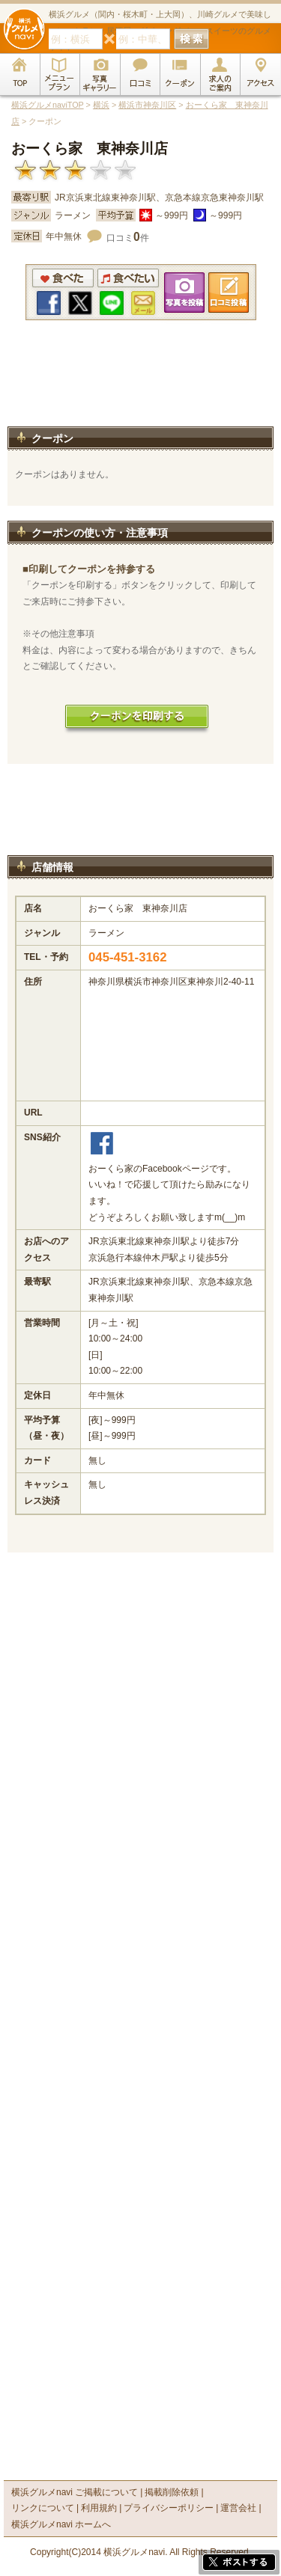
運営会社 (238, 2508)
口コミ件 (127, 238)
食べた (63, 278)
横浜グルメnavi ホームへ (61, 2524)
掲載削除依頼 (172, 2492)
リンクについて (42, 2508)
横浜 (101, 104)
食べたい (128, 278)
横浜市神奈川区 (147, 104)
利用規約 (99, 2508)
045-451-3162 (127, 957)
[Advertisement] (140, 387)
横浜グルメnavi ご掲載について (74, 2492)
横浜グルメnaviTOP (47, 104)
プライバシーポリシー (169, 2508)
